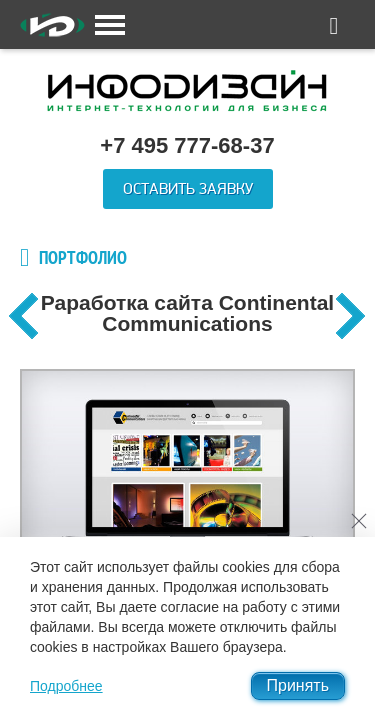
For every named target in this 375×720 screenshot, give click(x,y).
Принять (298, 685)
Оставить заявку (188, 189)
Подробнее (66, 686)
